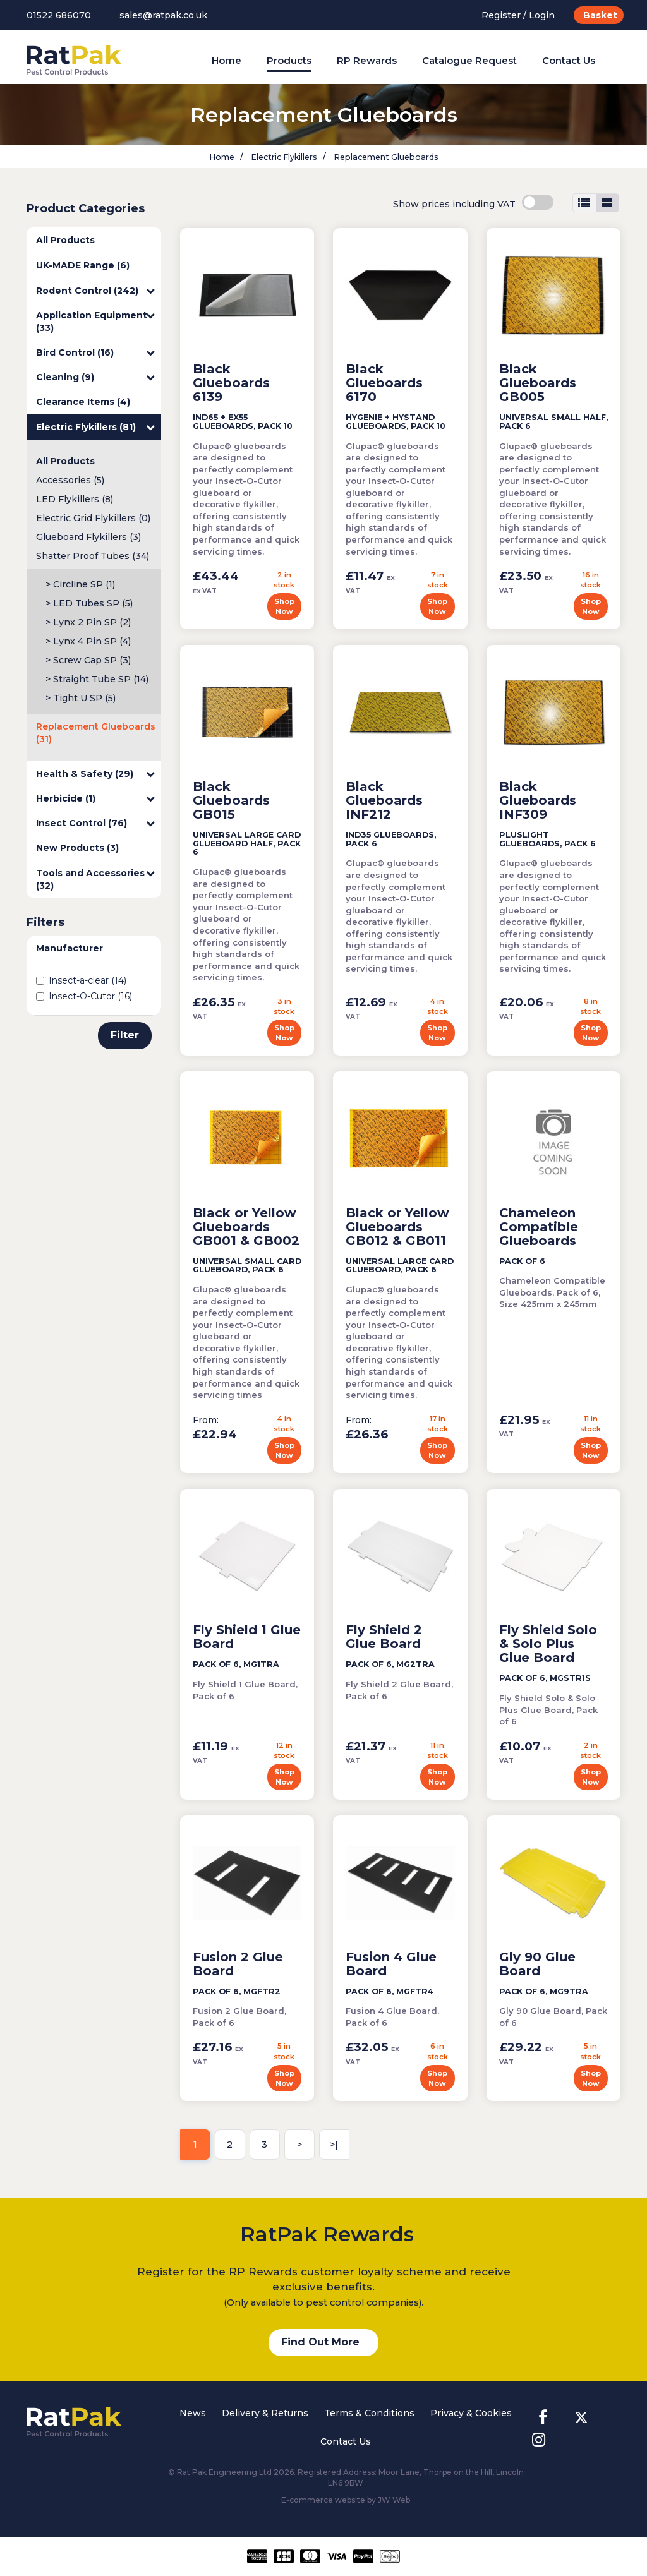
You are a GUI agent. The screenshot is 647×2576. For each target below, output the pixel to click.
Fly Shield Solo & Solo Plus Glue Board (548, 1643)
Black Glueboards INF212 (384, 800)
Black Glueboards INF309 (537, 800)
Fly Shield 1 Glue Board (247, 1636)
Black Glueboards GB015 (231, 800)
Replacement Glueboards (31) (95, 733)
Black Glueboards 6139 (231, 382)
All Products (65, 240)
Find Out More (320, 2342)
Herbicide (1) (95, 798)
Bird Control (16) (95, 352)
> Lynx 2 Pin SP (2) (88, 622)
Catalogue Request (469, 60)
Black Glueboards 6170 (384, 382)
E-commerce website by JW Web (345, 2500)
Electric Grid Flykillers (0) (93, 518)
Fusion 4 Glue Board (391, 1963)
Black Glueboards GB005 (537, 382)
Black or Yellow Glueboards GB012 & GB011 (397, 1226)
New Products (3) (77, 847)
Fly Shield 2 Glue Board (384, 1636)
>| (334, 2144)
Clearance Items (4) (83, 401)
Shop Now (284, 606)
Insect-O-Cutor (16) (84, 996)
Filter (125, 1035)
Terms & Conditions (369, 2413)
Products (289, 60)
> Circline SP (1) (80, 584)
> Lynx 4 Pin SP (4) (88, 641)
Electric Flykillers (283, 157)
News (192, 2413)
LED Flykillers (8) (74, 499)
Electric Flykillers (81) (95, 427)
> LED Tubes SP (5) (89, 603)
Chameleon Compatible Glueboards (538, 1226)
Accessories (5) (70, 480)
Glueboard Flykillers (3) (88, 537)
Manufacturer (69, 948)
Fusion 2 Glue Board (238, 1963)
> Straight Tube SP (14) (96, 679)
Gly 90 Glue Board (537, 1963)
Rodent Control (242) (95, 290)
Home (226, 60)
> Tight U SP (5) (80, 698)
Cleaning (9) (95, 377)
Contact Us (568, 60)
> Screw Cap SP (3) (88, 660)
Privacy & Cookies (471, 2413)
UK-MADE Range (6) (83, 265)
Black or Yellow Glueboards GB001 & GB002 (246, 1226)
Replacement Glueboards (385, 157)
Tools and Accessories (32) (95, 879)
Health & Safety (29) (95, 773)
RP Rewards (367, 60)
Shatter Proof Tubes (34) (92, 556)
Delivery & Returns (265, 2413)
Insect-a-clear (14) (81, 980)
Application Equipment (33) (95, 321)
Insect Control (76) (95, 823)
